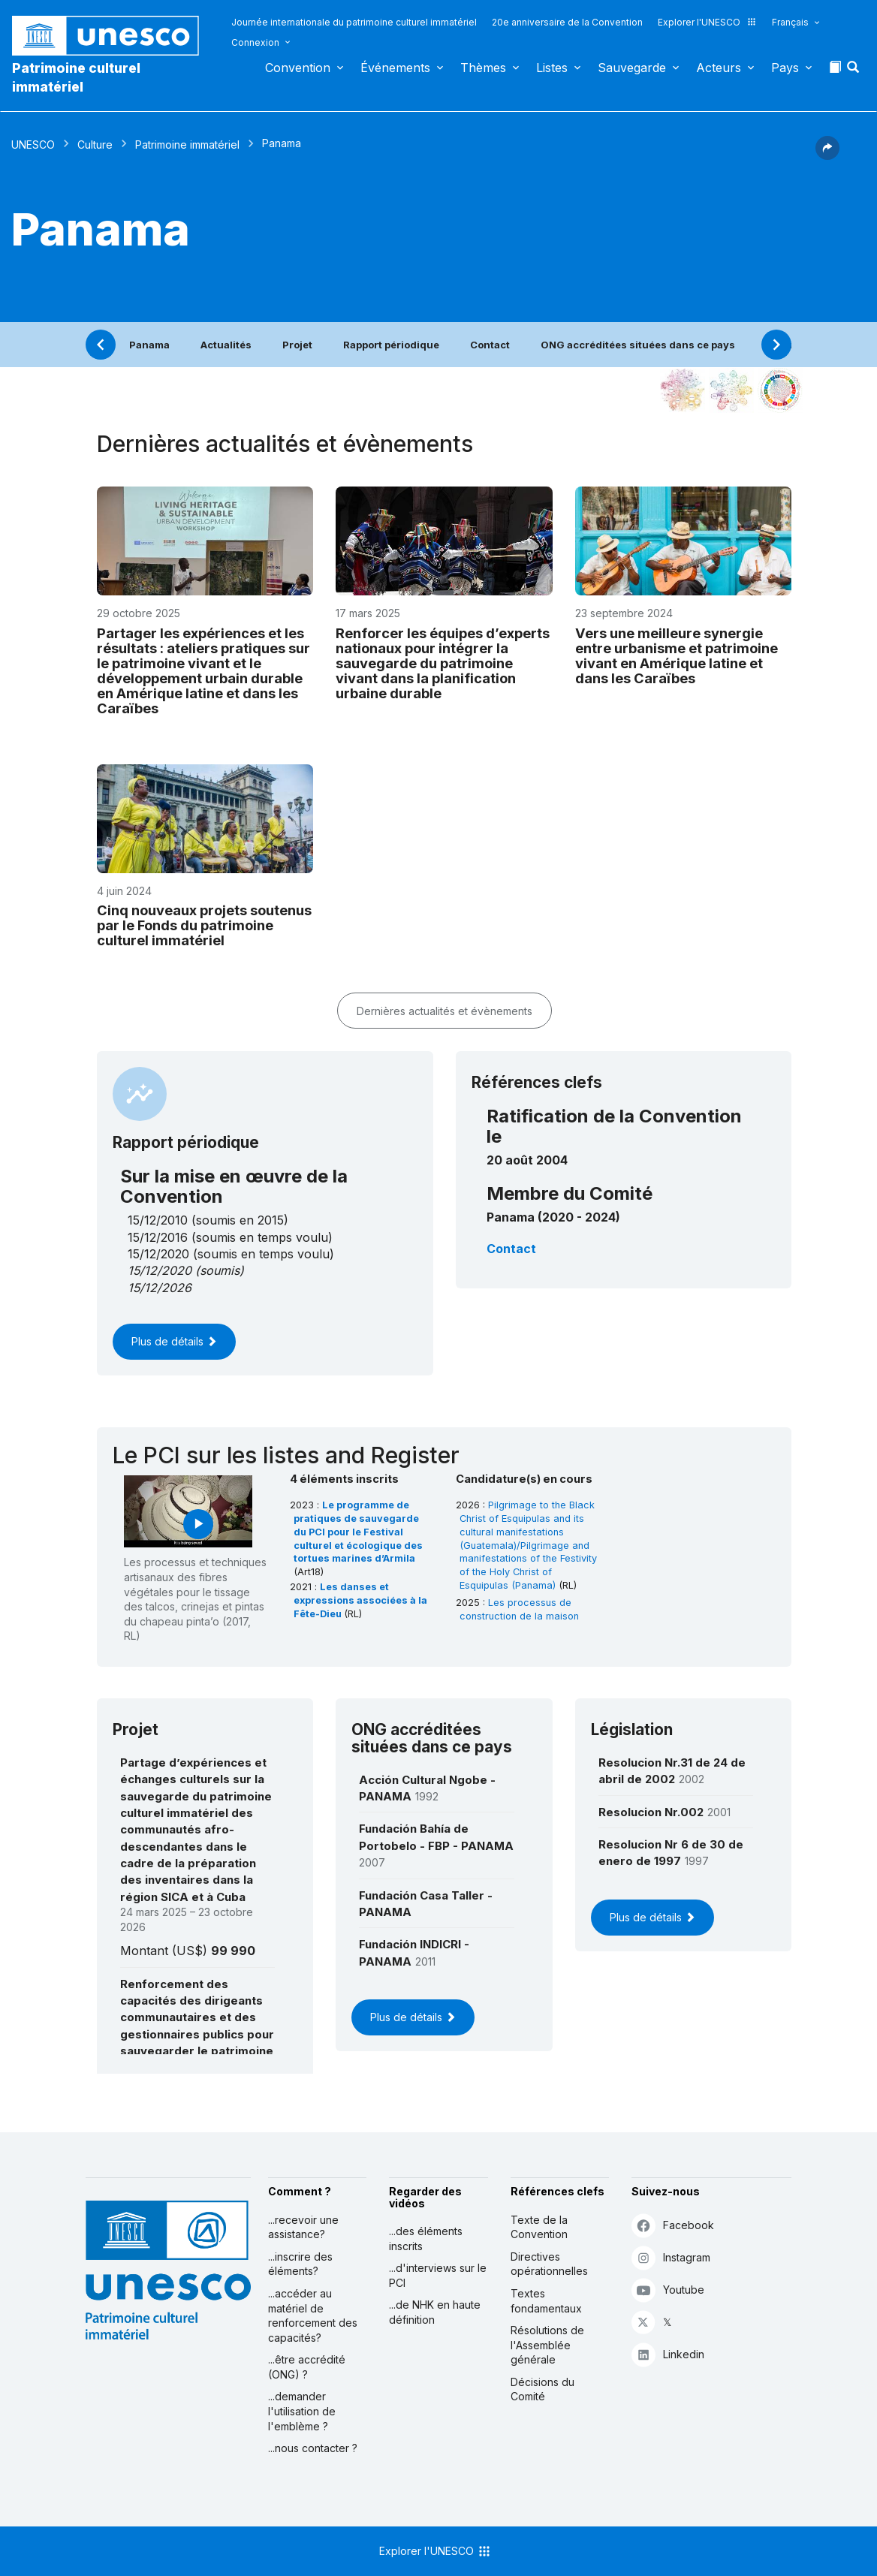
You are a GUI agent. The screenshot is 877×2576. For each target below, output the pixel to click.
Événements (395, 67)
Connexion (255, 42)
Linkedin (667, 2354)
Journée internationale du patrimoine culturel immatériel (354, 22)
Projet (297, 345)
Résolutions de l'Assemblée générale (547, 2345)
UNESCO (33, 144)
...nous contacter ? (312, 2448)
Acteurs (718, 67)
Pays (785, 67)
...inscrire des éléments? (300, 2264)
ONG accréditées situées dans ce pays (638, 345)
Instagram (670, 2257)
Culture (95, 144)
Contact (490, 345)
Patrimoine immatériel (187, 144)
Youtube (667, 2289)
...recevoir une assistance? (303, 2227)
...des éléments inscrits (426, 2238)
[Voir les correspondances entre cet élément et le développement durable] (780, 390)
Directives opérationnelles (549, 2264)
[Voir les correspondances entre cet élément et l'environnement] (731, 390)
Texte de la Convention (539, 2227)
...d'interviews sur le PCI (438, 2275)
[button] (854, 71)
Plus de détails (174, 1341)
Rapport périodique (391, 345)
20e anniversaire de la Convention (567, 22)
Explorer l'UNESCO (707, 22)
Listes (552, 67)
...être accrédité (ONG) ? (306, 2367)
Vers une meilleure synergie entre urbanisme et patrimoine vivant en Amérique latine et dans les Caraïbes (676, 655)
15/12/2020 (159, 1270)
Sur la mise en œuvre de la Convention (234, 1186)
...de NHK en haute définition (435, 2312)
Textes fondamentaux (546, 2301)
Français (790, 22)
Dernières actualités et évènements (444, 1011)
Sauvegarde (632, 67)
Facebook (672, 2225)
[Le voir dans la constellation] (682, 390)
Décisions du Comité (542, 2389)
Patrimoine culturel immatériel (76, 77)
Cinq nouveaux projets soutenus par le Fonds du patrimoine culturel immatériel (204, 925)
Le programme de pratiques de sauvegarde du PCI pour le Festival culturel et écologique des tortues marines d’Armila (358, 1532)
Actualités (226, 345)
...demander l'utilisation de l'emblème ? (302, 2411)
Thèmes (483, 67)
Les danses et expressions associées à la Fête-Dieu (360, 1600)
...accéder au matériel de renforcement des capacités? (312, 2315)
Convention (297, 67)
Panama (149, 345)
